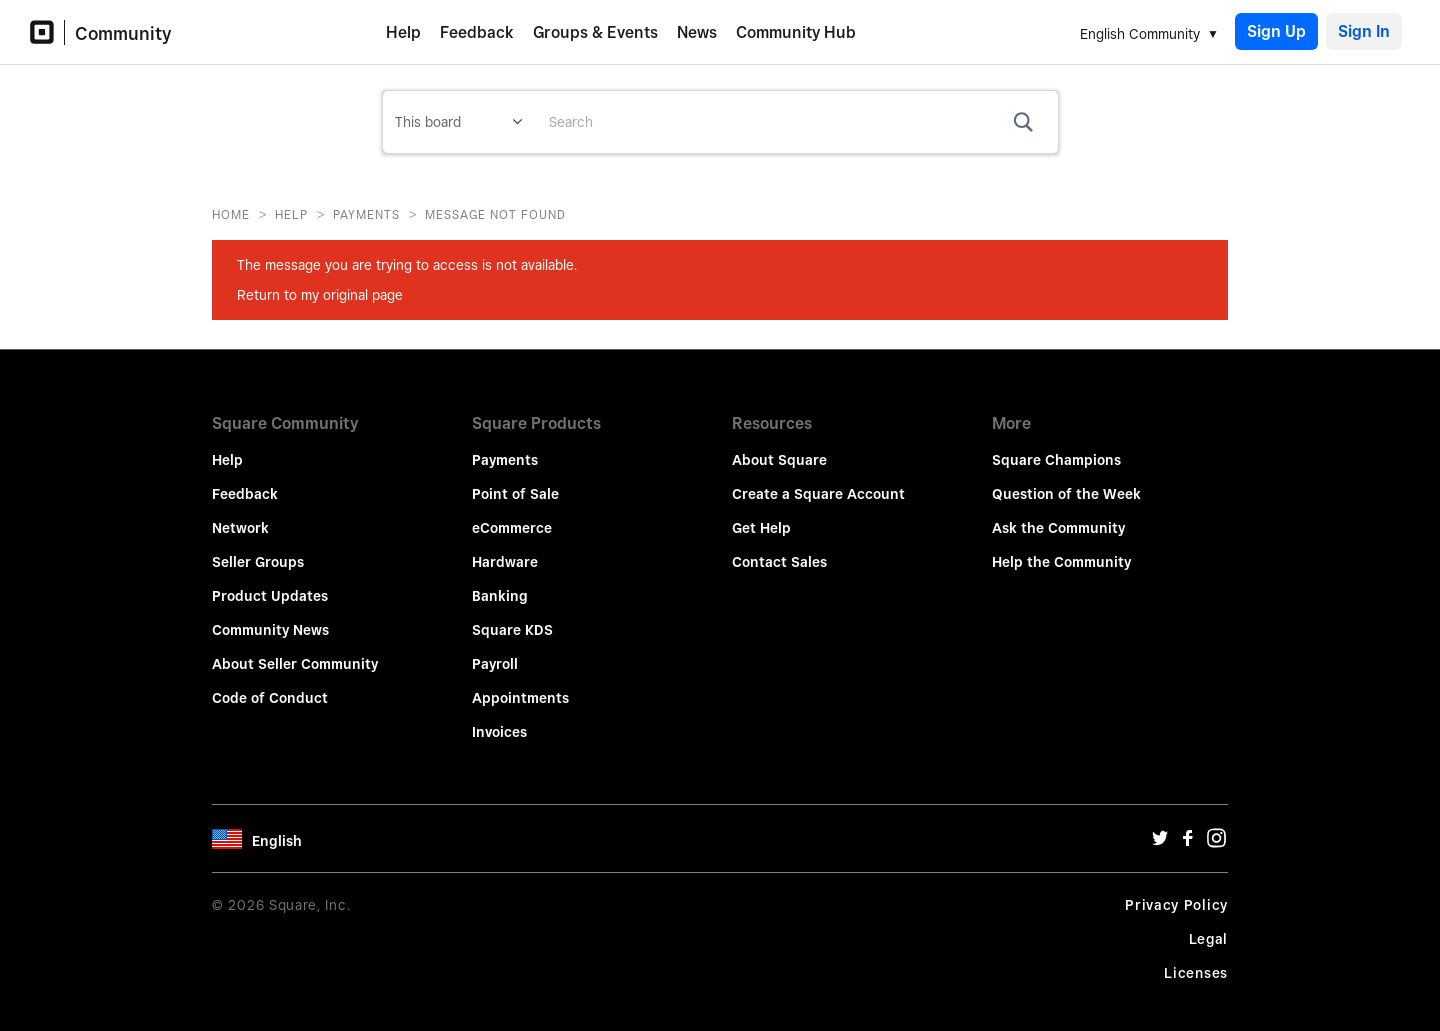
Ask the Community (1058, 514)
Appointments (520, 684)
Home (231, 214)
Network (240, 514)
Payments (366, 214)
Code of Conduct (270, 684)
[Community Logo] (47, 32)
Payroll (495, 650)
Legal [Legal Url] (1209, 925)
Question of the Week (1066, 480)
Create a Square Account (818, 480)
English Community (1140, 34)
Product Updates (270, 582)
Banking (500, 582)
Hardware (505, 548)
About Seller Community (295, 650)
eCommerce (512, 514)
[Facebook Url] (1188, 829)
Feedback (477, 32)
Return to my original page (320, 295)
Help (403, 32)
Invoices (499, 718)
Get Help (761, 514)
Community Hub (796, 32)
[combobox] (796, 122)
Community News (270, 616)
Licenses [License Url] (1196, 959)
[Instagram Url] (1216, 829)
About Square (779, 446)
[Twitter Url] (1160, 829)
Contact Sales (779, 548)
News (697, 32)
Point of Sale (515, 480)
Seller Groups (258, 548)
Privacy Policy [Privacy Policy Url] (1176, 891)
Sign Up (1276, 31)
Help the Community (1061, 548)
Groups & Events (595, 32)
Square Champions (1056, 446)
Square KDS (512, 616)
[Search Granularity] (458, 122)
